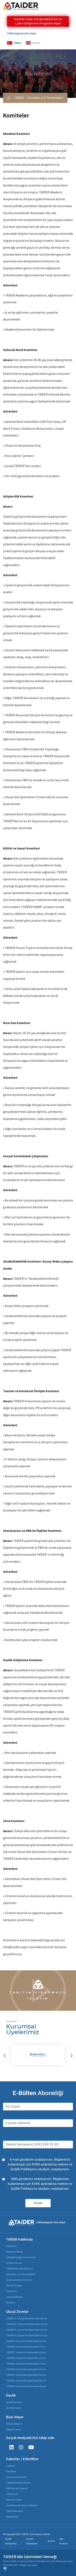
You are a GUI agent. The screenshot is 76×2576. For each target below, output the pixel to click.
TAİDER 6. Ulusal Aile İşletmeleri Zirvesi (26, 2357)
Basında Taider (14, 2499)
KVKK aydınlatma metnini (50, 2164)
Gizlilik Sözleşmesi (32, 2541)
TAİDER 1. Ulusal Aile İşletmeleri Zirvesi (26, 2386)
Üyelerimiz (11, 2291)
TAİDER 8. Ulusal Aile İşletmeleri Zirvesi (26, 2346)
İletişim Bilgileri (14, 2423)
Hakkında (11, 2245)
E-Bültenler (12, 2493)
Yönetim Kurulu (14, 2262)
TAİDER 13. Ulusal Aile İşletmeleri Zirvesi (26, 2318)
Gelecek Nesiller (14, 2296)
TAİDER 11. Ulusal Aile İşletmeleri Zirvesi (26, 2329)
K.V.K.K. (51, 2540)
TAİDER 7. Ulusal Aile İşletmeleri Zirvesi (26, 2352)
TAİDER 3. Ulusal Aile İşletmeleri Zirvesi (26, 2374)
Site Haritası (63, 2541)
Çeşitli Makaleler (14, 2510)
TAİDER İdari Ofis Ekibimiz (19, 2268)
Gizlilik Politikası (22, 2169)
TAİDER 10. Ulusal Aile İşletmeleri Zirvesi (26, 2335)
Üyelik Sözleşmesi (11, 2541)
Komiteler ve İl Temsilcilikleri (45, 97)
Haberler (10, 2465)
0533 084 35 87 (10, 2565)
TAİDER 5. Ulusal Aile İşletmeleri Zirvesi (26, 2363)
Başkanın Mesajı (14, 2251)
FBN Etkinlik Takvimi (16, 2488)
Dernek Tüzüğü (14, 2285)
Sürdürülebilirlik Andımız (19, 2279)
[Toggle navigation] (67, 25)
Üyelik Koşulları (14, 2402)
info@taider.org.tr (28, 2565)
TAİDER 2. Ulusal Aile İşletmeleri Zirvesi (26, 2380)
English (33, 43)
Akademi (11, 2302)
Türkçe (14, 43)
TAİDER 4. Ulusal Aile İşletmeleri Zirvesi (26, 2369)
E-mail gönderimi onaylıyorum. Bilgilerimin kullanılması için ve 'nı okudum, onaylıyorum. (40, 2164)
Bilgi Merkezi (12, 2516)
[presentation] (4, 2055)
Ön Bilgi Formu (13, 2407)
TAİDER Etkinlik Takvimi (18, 2482)
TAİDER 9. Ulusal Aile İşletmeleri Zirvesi (26, 2340)
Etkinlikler (11, 2471)
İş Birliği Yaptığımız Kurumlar (21, 2257)
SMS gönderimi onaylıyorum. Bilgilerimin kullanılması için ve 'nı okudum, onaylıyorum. (40, 2184)
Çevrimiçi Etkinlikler (16, 2477)
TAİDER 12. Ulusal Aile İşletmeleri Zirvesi (26, 2324)
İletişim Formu (13, 2429)
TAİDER (19, 97)
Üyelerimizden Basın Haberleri (22, 2505)
